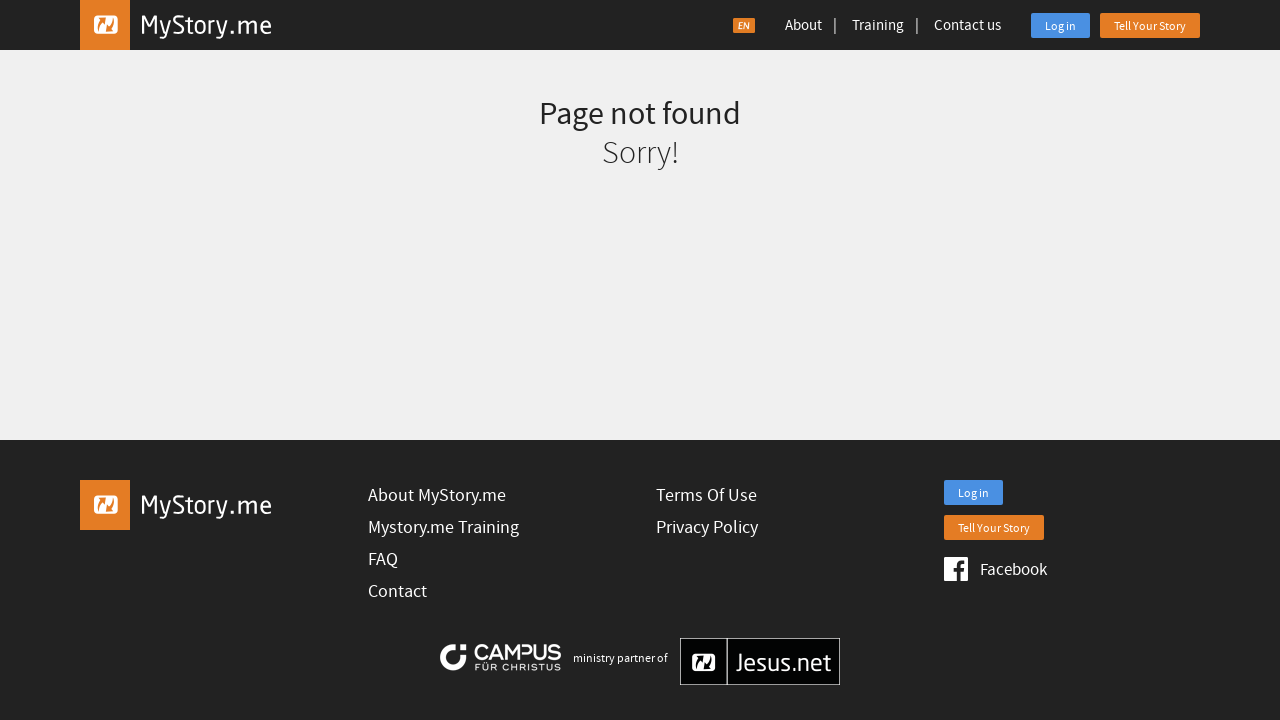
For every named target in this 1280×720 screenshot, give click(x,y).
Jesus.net (760, 661)
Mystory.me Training (443, 527)
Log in (1060, 26)
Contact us (967, 25)
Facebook (995, 569)
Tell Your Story (1150, 26)
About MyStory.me (437, 495)
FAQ (383, 559)
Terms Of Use (706, 495)
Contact (397, 591)
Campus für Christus (500, 657)
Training (878, 25)
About (803, 25)
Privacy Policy (707, 527)
